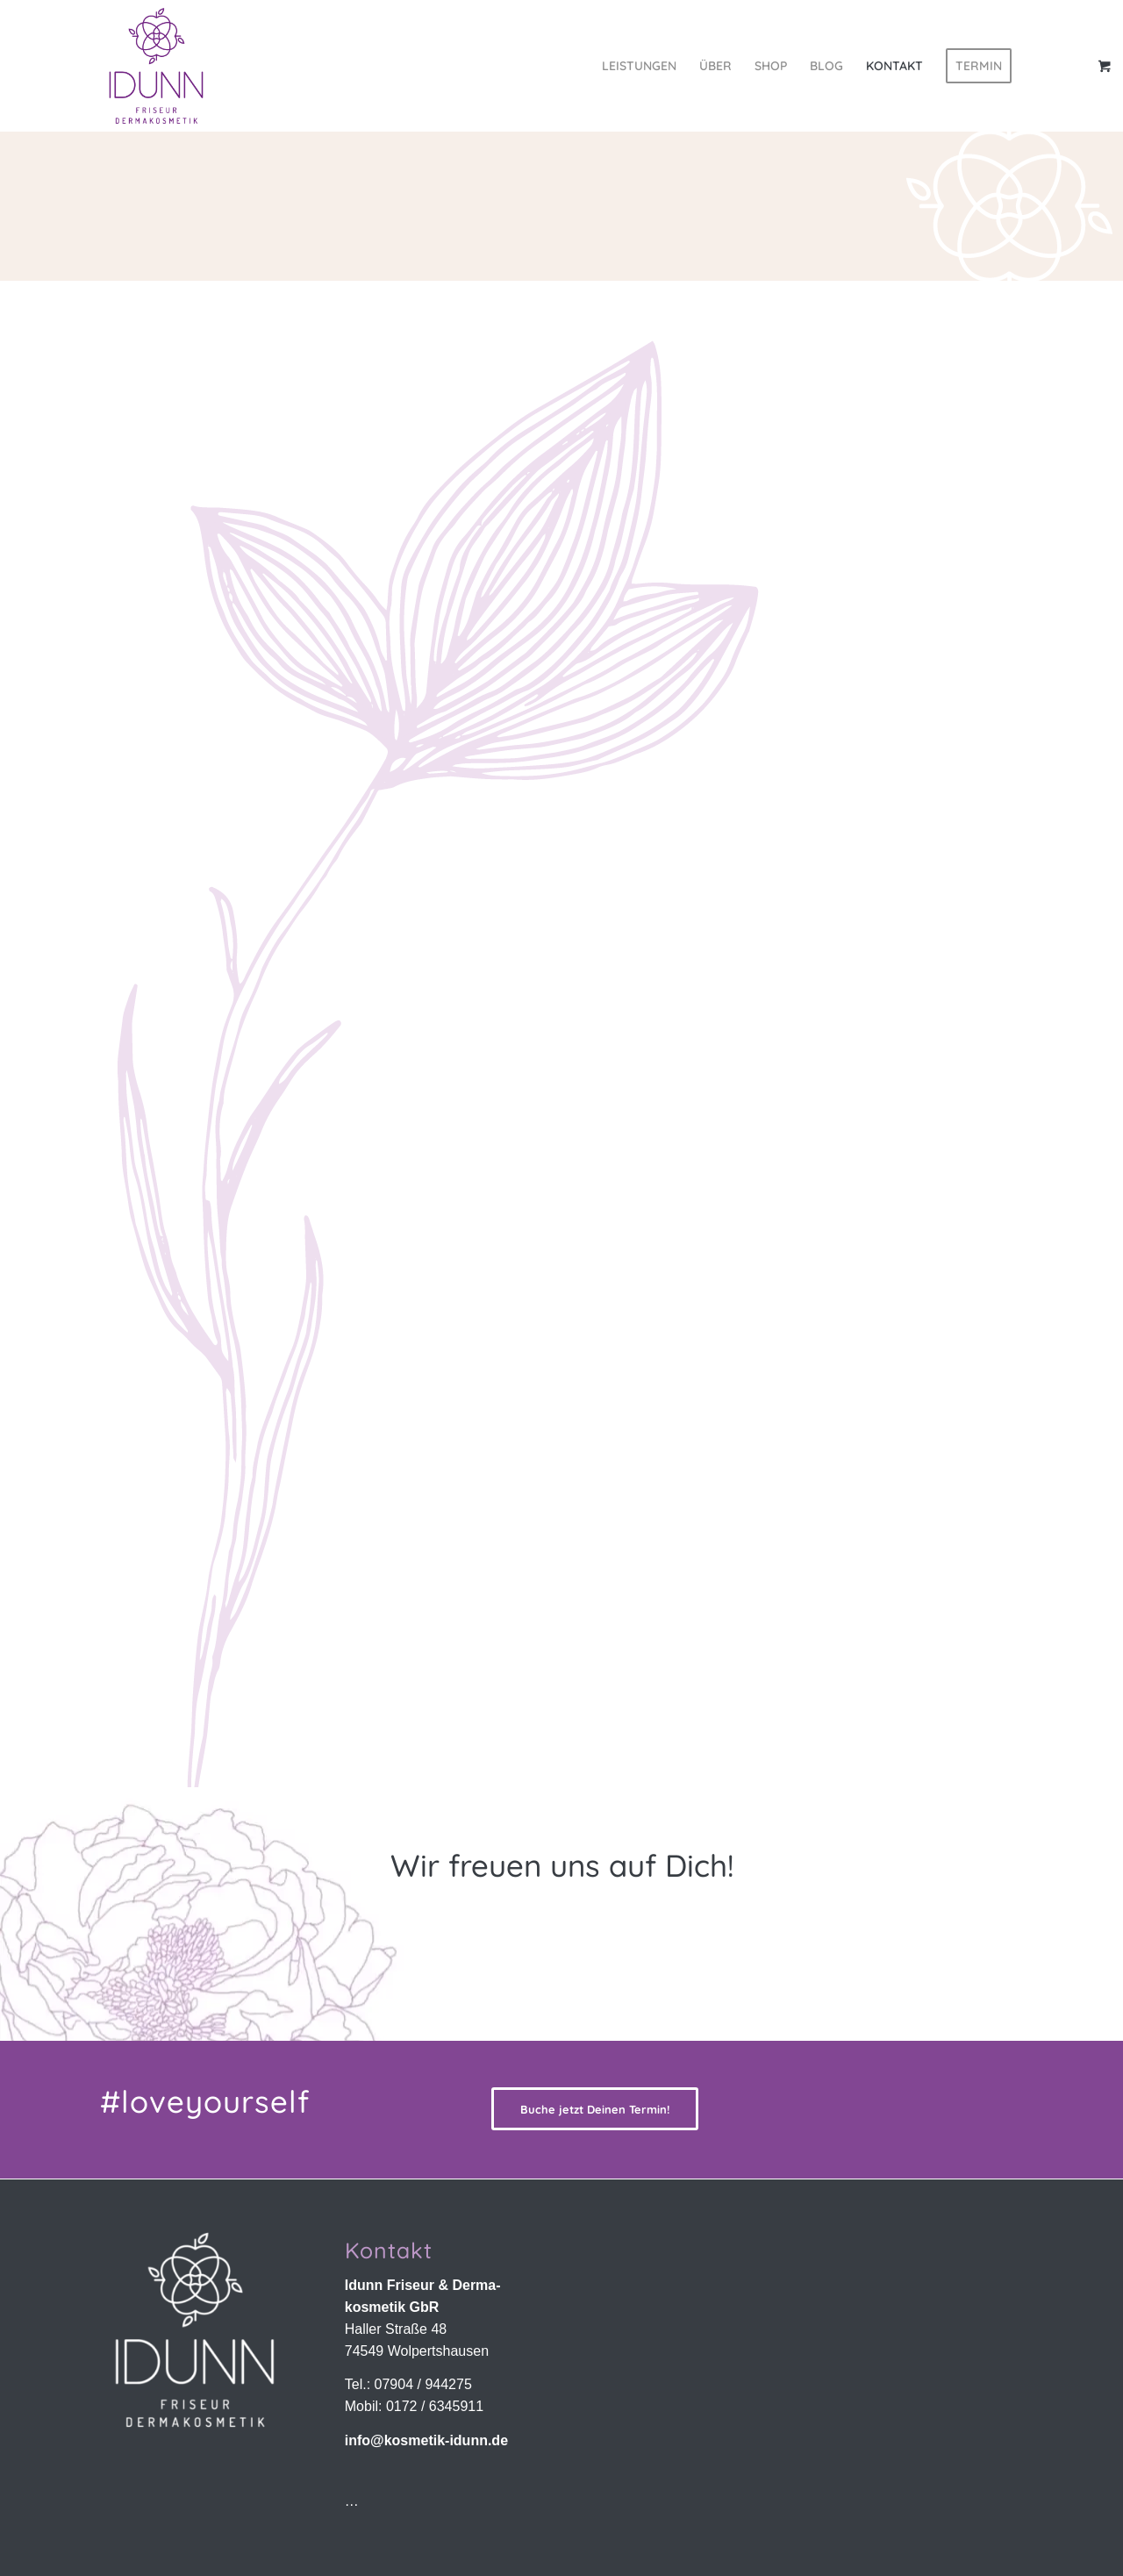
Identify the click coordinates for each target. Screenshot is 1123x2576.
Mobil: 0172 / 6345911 (414, 2406)
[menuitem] (639, 66)
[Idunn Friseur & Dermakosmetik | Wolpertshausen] (156, 66)
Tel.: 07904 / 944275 (408, 2384)
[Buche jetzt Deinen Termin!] (594, 2109)
